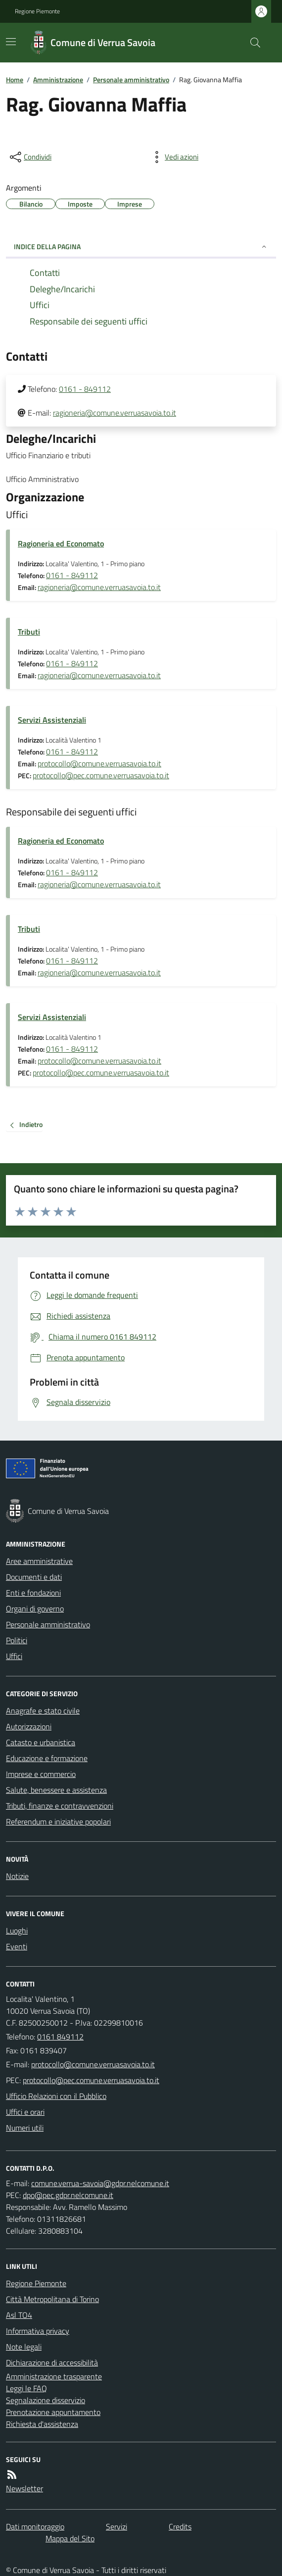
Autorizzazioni (28, 1726)
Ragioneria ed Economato (61, 543)
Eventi (16, 1946)
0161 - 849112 (85, 389)
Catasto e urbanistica (40, 1742)
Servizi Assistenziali (52, 720)
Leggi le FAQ (26, 2388)
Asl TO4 (19, 2315)
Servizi (116, 2526)
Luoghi (17, 1930)
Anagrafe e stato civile (43, 1711)
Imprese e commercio (41, 1774)
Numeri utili (25, 2128)
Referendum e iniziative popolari (58, 1821)
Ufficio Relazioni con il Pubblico (56, 2096)
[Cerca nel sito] (251, 42)
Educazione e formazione (47, 1758)
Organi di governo (35, 1608)
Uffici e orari (25, 2112)
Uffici (14, 1656)
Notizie (17, 1876)
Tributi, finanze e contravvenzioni (59, 1806)
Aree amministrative (39, 1561)
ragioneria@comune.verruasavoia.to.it (114, 413)
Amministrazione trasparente (54, 2376)
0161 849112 (60, 2036)
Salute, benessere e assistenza (56, 1790)
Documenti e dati (34, 1577)
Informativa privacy (37, 2331)
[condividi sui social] (29, 157)
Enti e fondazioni (33, 1593)
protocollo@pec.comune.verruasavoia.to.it (101, 775)
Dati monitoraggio (35, 2526)
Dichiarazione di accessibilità (52, 2362)
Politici (16, 1640)
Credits (180, 2526)
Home (14, 79)
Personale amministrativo (131, 79)
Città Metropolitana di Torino (52, 2299)
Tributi (29, 632)
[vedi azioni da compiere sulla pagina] (173, 157)
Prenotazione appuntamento (53, 2412)
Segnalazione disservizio (45, 2400)
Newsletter (24, 2488)
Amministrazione (58, 79)
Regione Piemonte (37, 11)
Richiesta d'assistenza (42, 2424)
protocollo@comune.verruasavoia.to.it (99, 763)
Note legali (24, 2347)
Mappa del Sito (70, 2538)
